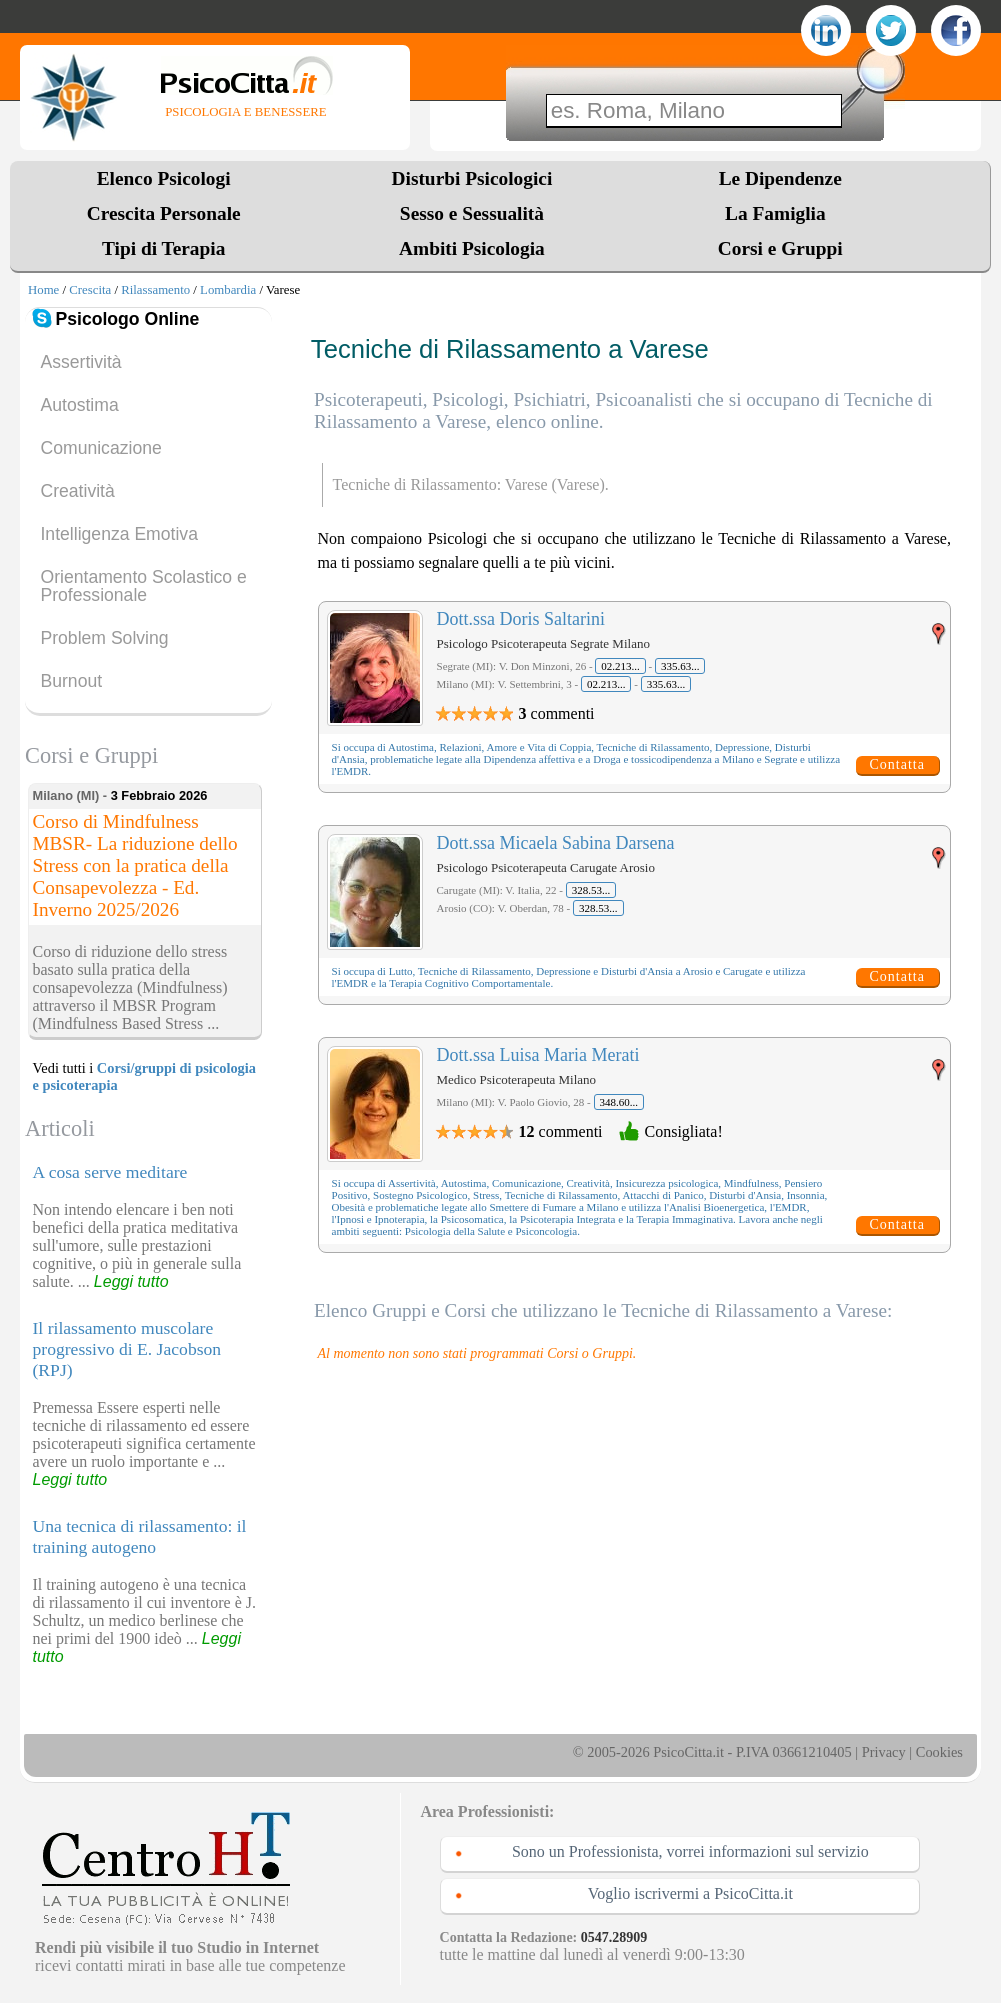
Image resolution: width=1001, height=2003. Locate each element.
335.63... (680, 666)
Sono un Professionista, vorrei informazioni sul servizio (690, 1851)
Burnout (71, 681)
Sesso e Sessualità (472, 213)
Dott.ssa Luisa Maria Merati (538, 1055)
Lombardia (228, 290)
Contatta (897, 764)
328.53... (591, 890)
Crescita (90, 290)
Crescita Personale (164, 213)
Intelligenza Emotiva (118, 534)
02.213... (620, 666)
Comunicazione (100, 448)
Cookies (939, 1752)
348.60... (619, 1102)
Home (43, 290)
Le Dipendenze (780, 178)
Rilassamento (155, 290)
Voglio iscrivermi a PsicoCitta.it (690, 1893)
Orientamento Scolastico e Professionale (143, 586)
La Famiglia (780, 213)
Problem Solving (104, 638)
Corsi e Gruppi (780, 248)
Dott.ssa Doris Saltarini (521, 619)
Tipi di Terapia (163, 248)
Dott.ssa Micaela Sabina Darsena (556, 843)
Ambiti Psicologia (472, 248)
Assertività (80, 362)
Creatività (77, 491)
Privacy (884, 1752)
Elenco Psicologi (164, 178)
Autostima (79, 405)
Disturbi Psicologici (472, 178)
